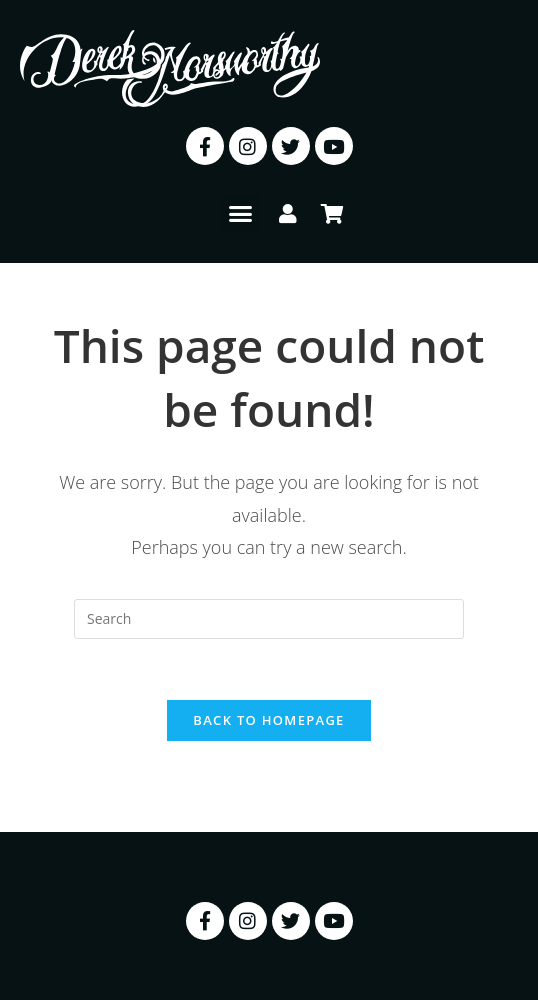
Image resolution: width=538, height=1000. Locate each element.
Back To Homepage (268, 720)
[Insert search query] (269, 619)
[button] (241, 214)
